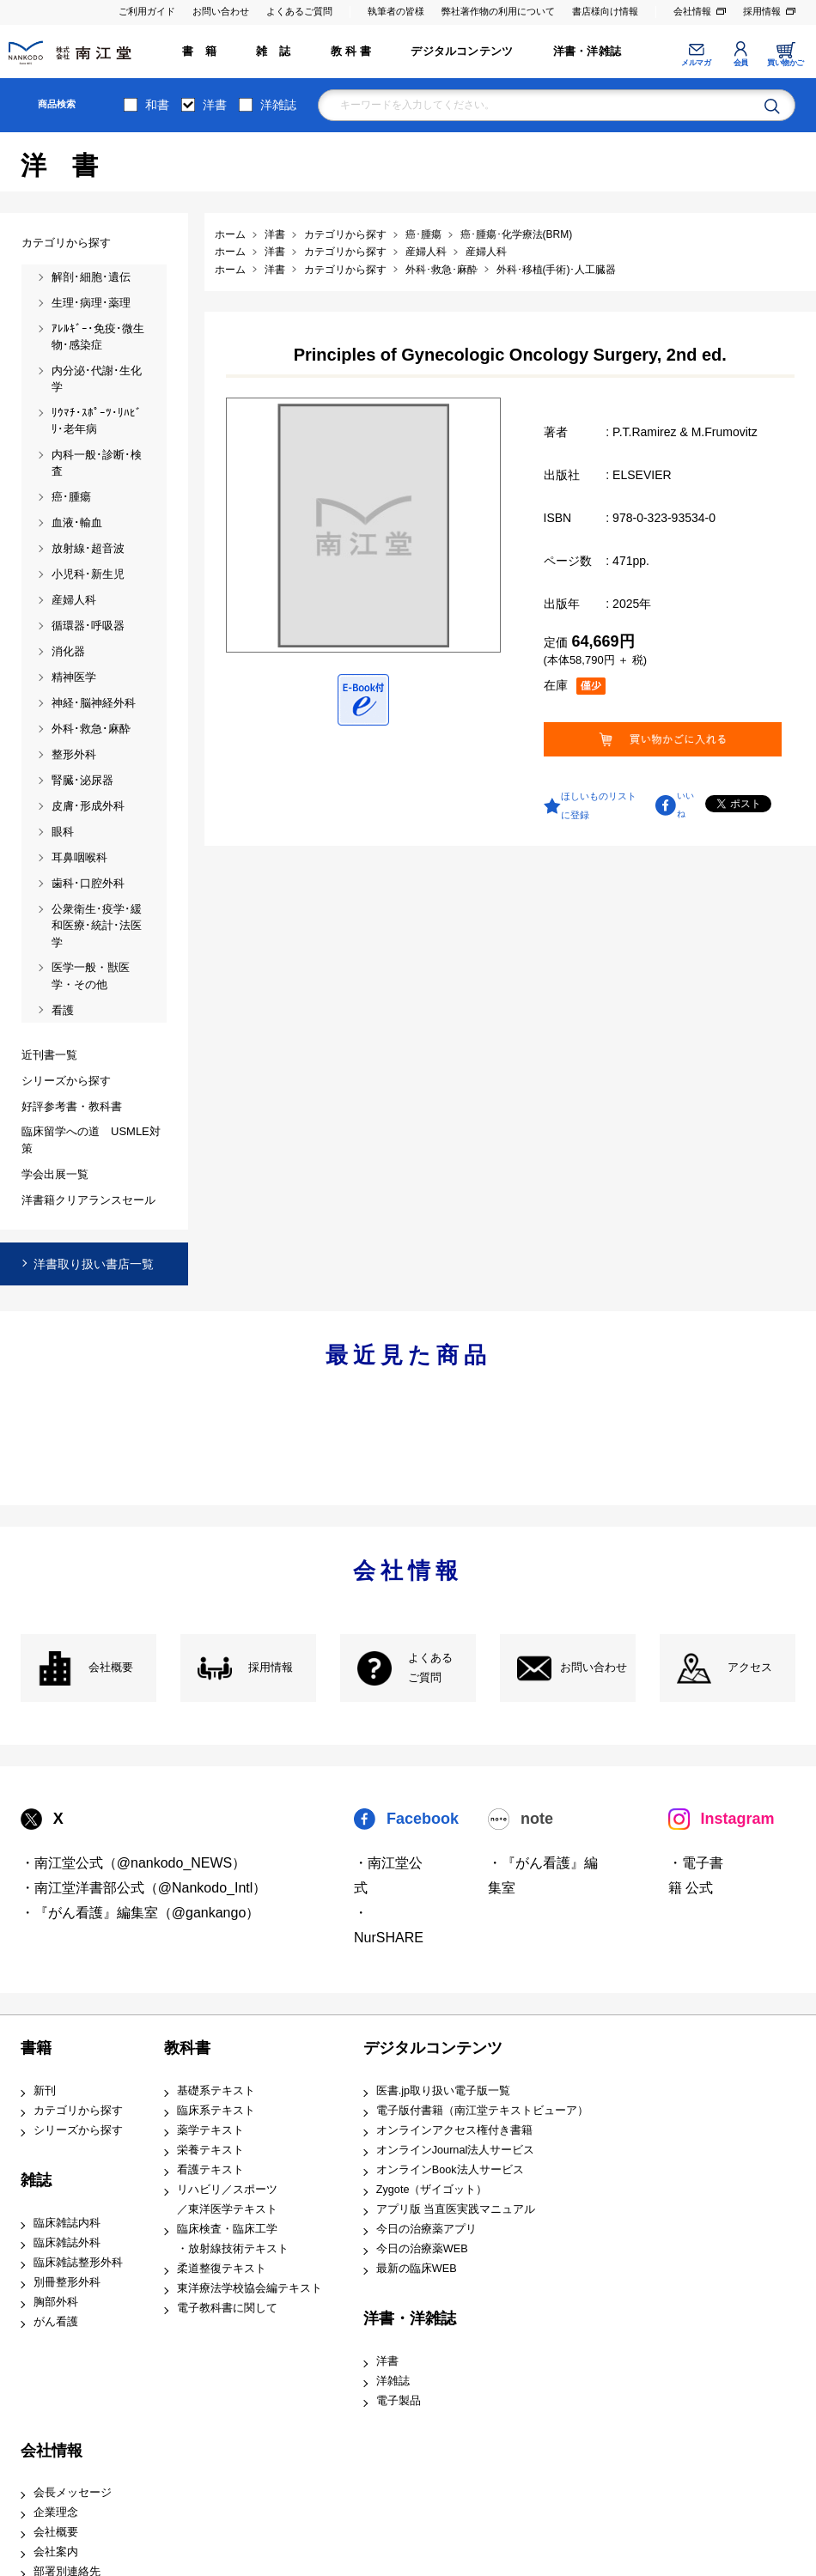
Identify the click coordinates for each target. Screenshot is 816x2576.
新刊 (44, 2091)
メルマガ (695, 62)
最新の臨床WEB (416, 2269)
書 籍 (199, 52)
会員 (741, 62)
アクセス (750, 1668)
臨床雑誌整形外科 (78, 2263)
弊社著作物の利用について (498, 11)
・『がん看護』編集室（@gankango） (140, 1912)
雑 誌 (273, 52)
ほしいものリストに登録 (598, 805)
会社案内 (55, 2552)
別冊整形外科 (66, 2282)
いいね (685, 804)
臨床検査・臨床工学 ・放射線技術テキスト (233, 2239)
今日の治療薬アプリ (426, 2229)
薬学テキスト (210, 2130)
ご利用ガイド (147, 11)
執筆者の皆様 (396, 11)
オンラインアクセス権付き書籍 (454, 2130)
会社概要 (110, 1668)
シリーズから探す (78, 2130)
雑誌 (36, 2180)
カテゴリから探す (78, 2111)
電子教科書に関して (227, 2308)
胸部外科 (55, 2302)
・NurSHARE (388, 1925)
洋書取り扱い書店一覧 (93, 1264)
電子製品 (398, 2401)
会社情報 (692, 11)
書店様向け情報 (605, 11)
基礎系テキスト (216, 2091)
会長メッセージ (72, 2493)
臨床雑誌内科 (66, 2223)
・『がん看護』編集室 (543, 1875)
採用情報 (762, 11)
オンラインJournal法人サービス (455, 2150)
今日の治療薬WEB (422, 2249)
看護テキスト (210, 2170)
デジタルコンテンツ (462, 52)
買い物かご (785, 62)
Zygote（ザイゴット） (432, 2190)
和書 (157, 105)
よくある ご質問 (430, 1668)
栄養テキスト (210, 2150)
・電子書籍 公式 (695, 1875)
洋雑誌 (278, 105)
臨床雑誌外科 (66, 2243)
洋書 (215, 105)
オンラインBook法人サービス (450, 2170)
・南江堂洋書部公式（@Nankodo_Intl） (144, 1887)
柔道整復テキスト (221, 2269)
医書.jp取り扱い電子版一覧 (443, 2091)
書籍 (36, 2048)
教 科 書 (351, 52)
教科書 (187, 2048)
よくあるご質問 (299, 11)
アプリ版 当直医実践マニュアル (456, 2209)
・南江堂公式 (388, 1875)
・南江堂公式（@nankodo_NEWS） (134, 1863)
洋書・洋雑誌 (587, 52)
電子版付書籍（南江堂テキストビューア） (482, 2111)
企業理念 (55, 2512)
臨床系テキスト (216, 2111)
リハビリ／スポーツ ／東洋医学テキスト (227, 2199)
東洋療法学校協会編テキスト (249, 2288)
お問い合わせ (220, 11)
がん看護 (55, 2322)
